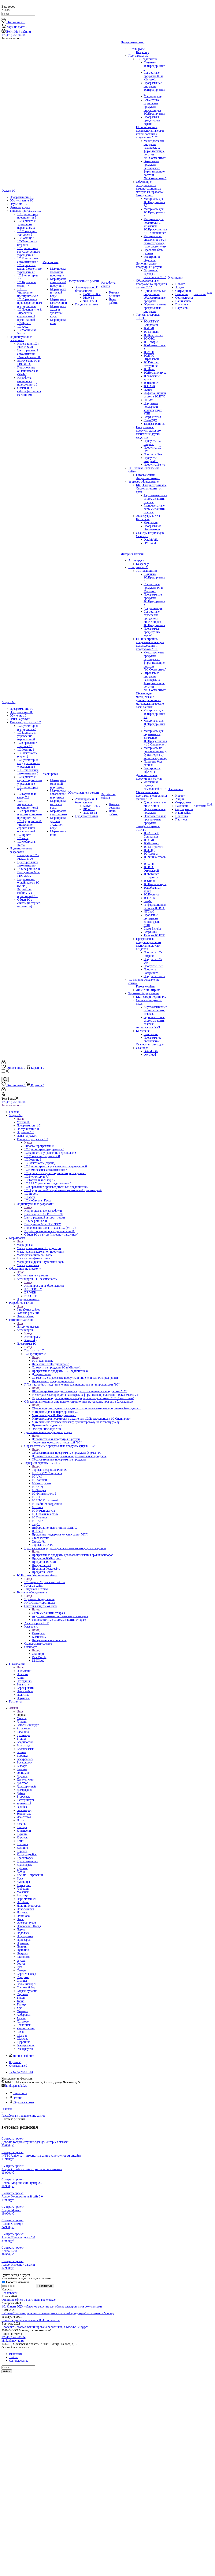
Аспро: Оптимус (107, 2225)
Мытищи (22, 1895)
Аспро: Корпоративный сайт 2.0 (107, 2198)
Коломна (22, 1844)
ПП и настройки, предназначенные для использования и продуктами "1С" (79, 1391)
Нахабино (23, 1902)
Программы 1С (34, 1350)
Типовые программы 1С (39, 1145)
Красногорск (25, 1857)
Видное (21, 1738)
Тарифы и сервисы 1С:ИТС (49, 1469)
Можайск (23, 1892)
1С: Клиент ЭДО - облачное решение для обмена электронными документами (52, 2306)
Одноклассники (21, 2102)
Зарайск (22, 1806)
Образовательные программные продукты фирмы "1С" (67, 1452)
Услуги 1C (23, 1122)
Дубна (21, 1793)
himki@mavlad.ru (16, 2085)
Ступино (22, 1994)
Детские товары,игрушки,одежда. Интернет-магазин (107, 2143)
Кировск (22, 1837)
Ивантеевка (24, 1817)
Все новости (9, 2292)
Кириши (22, 1834)
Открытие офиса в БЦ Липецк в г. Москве (29, 2299)
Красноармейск (27, 1854)
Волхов (21, 1752)
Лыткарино (24, 1885)
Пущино (22, 1953)
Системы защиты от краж (48, 1612)
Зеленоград (24, 1813)
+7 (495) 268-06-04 (13, 35)
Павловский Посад (29, 1926)
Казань (21, 1823)
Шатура (22, 2035)
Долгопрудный (26, 1786)
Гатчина (22, 1769)
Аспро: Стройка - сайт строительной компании (107, 2171)
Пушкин (22, 1946)
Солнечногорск (26, 1984)
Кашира (22, 1827)
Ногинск (22, 1912)
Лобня (21, 1871)
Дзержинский (25, 1779)
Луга (20, 1878)
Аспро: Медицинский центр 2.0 (107, 2184)
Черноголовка (26, 2028)
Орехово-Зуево (26, 1922)
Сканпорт (38, 1653)
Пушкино (23, 1950)
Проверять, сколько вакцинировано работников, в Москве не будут (45, 2327)
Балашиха (23, 1731)
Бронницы (23, 1735)
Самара (21, 1970)
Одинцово (23, 1915)
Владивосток (25, 1742)
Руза (19, 1967)
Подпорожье (25, 1936)
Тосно (20, 2001)
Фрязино (22, 2011)
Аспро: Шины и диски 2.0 (107, 2239)
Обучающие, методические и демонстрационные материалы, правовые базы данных (86, 1408)
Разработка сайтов (28, 1309)
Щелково (22, 2038)
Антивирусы (32, 1336)
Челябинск (24, 2024)
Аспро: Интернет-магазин (107, 2266)
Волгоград (23, 1745)
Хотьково (23, 2021)
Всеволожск (24, 1762)
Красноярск (24, 1864)
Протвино (23, 1943)
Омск (20, 1919)
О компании (24, 1670)
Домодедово (24, 1789)
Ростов (21, 1963)
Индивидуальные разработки (43, 1210)
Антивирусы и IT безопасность (44, 1285)
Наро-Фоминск (26, 1898)
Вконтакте (18, 2093)
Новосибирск (25, 1909)
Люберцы (23, 1888)
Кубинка (22, 1868)
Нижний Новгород (29, 1905)
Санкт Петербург (28, 1725)
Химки (21, 2018)
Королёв (22, 1851)
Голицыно (23, 1772)
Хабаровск (23, 2014)
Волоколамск (25, 1748)
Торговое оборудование (39, 1599)
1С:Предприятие (42, 1360)
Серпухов (23, 1977)
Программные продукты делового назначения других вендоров (72, 1555)
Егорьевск (23, 1796)
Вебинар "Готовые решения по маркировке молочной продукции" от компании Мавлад (58, 2313)
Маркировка (25, 1244)
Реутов (21, 1960)
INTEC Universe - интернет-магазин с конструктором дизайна (107, 2157)
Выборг (22, 1765)
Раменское (23, 1956)
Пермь (21, 1929)
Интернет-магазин (28, 1326)
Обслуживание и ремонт (32, 1275)
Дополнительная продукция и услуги (56, 1439)
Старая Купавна (27, 1990)
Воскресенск (25, 1759)
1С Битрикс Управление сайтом (44, 1582)
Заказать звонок (12, 1105)
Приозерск (23, 1939)
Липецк (21, 1721)
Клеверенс (38, 1633)
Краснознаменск (27, 1861)
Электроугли (25, 2048)
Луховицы (23, 1881)
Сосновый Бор (26, 1987)
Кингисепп (24, 1830)
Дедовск (22, 1776)
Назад (20, 1118)
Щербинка (23, 2042)
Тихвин (21, 1997)
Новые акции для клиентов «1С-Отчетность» (31, 2320)
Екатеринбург (25, 1800)
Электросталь (25, 2045)
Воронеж (22, 1755)
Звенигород (24, 1810)
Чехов (20, 2031)
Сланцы (22, 1980)
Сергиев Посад (26, 1973)
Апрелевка (24, 1728)
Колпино (22, 1847)
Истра (20, 1820)
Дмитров (22, 1782)
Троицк (21, 2004)
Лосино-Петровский (30, 1875)
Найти (6, 2371)
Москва (22, 1718)
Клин (20, 1840)
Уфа (19, 2007)
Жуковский (24, 1803)
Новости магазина (15, 2282)
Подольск (23, 1932)
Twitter (15, 2097)
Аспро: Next (107, 2252)
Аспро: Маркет (107, 2211)
